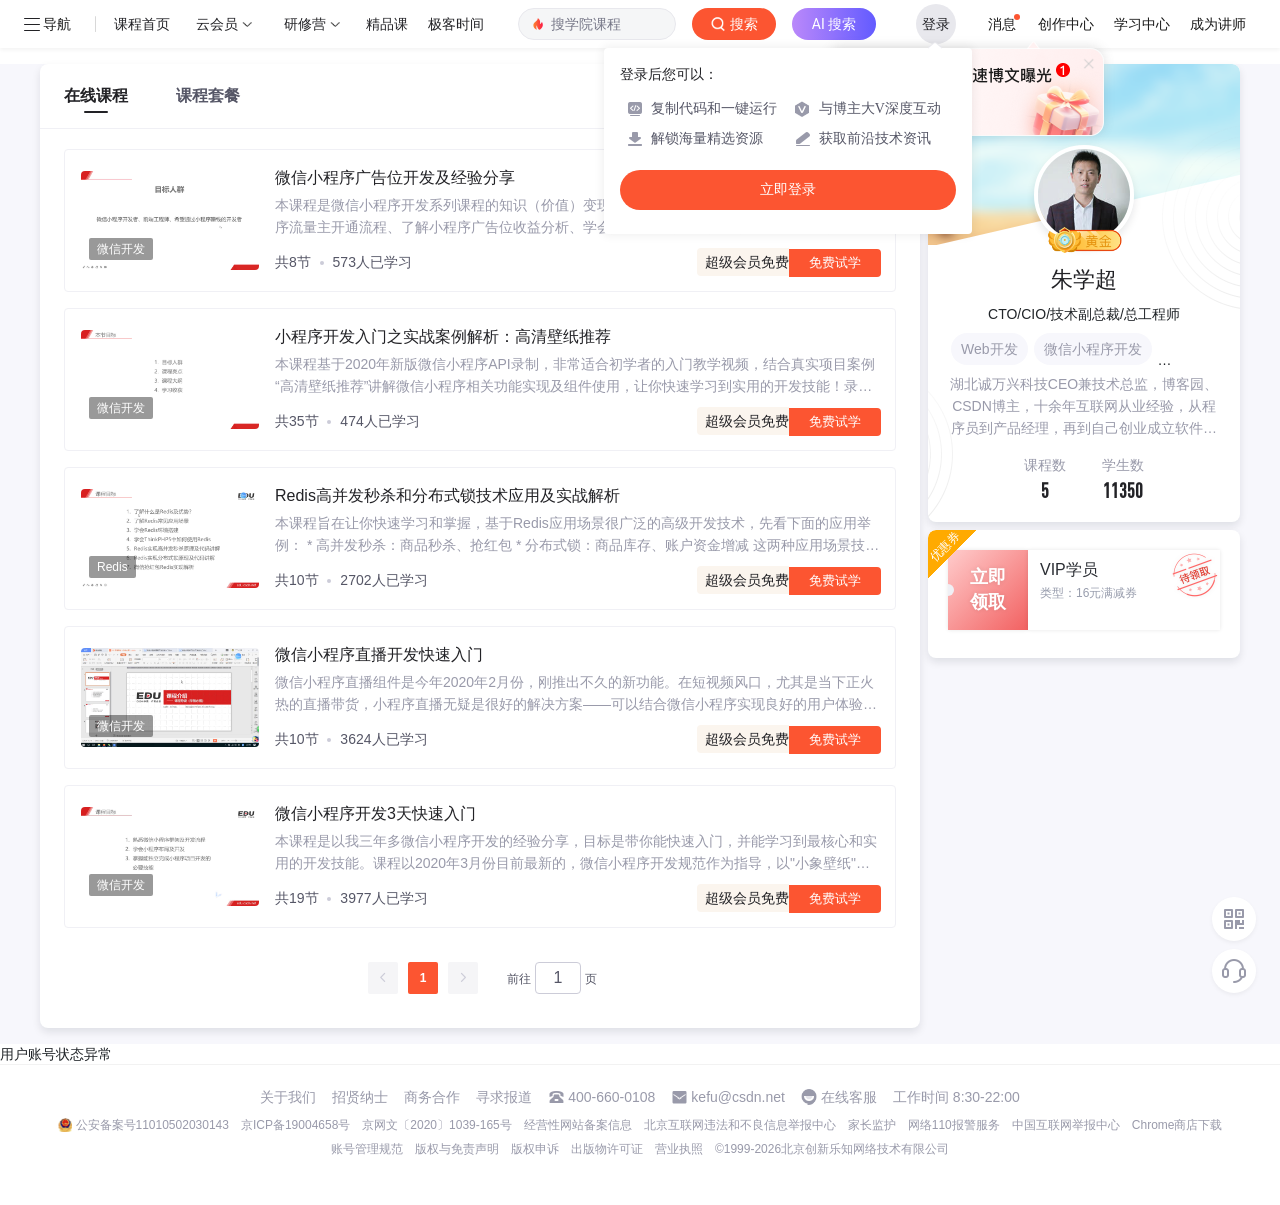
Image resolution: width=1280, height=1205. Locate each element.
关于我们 (288, 1097)
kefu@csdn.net (738, 1097)
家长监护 (872, 1125)
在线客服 (849, 1097)
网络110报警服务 (954, 1125)
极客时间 (456, 24)
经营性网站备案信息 (578, 1125)
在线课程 (96, 95)
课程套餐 (208, 95)
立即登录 (788, 189)
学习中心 (1142, 24)
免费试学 (835, 262)
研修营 (305, 24)
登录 (936, 24)
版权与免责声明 (457, 1149)
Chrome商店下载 (1177, 1125)
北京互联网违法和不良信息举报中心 (740, 1125)
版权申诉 (535, 1149)
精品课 (387, 24)
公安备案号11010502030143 (152, 1125)
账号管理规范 (367, 1149)
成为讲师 (1218, 24)
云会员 (217, 24)
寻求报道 (504, 1097)
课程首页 (142, 24)
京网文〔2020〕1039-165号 (436, 1125)
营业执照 (679, 1149)
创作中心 (1066, 24)
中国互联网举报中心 (1066, 1125)
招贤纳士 (360, 1097)
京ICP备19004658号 (295, 1125)
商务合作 (432, 1097)
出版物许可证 (607, 1149)
